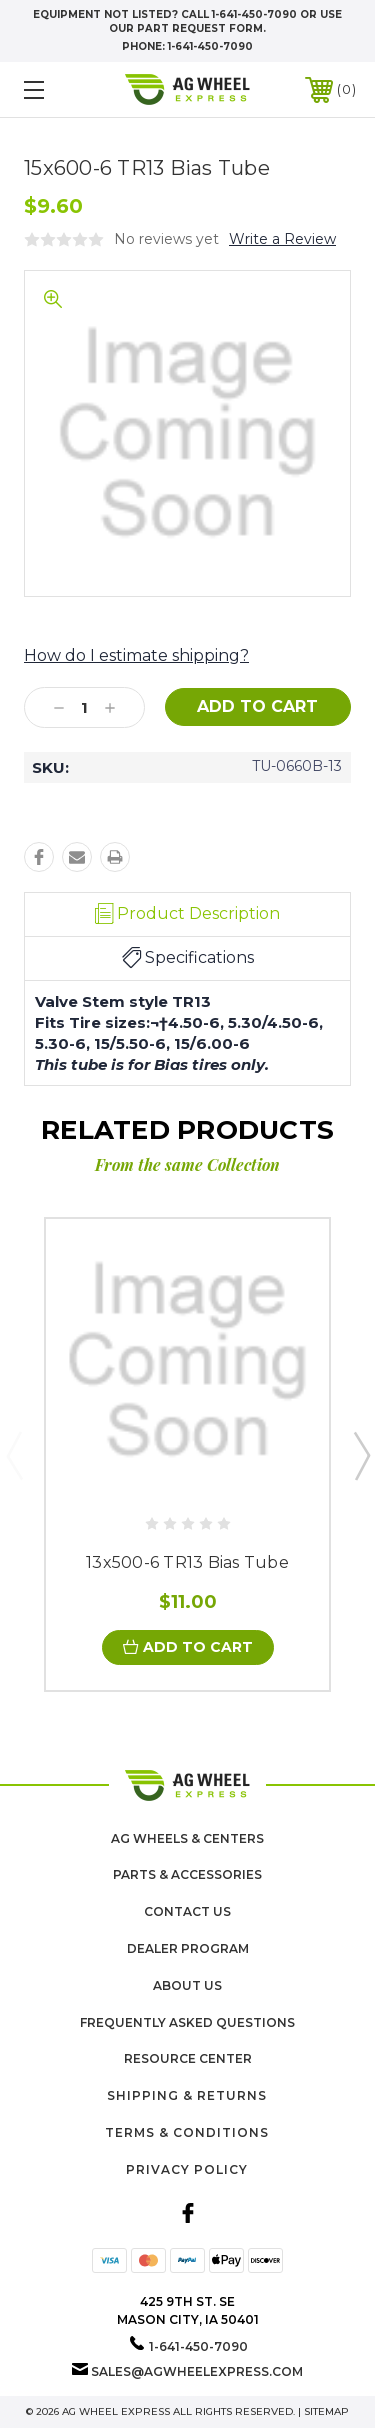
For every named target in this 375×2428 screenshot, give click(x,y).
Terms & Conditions (187, 2132)
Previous (14, 1455)
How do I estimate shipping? (136, 655)
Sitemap (326, 2411)
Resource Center (188, 2058)
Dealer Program (188, 1948)
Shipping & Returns (187, 2095)
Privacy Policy (187, 2169)
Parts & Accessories (187, 1874)
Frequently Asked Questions (187, 2022)
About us (187, 1985)
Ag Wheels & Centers (187, 1838)
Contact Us (187, 1911)
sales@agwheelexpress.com (197, 2371)
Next (361, 1455)
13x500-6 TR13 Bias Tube (187, 1562)
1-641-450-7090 (210, 46)
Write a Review (282, 239)
